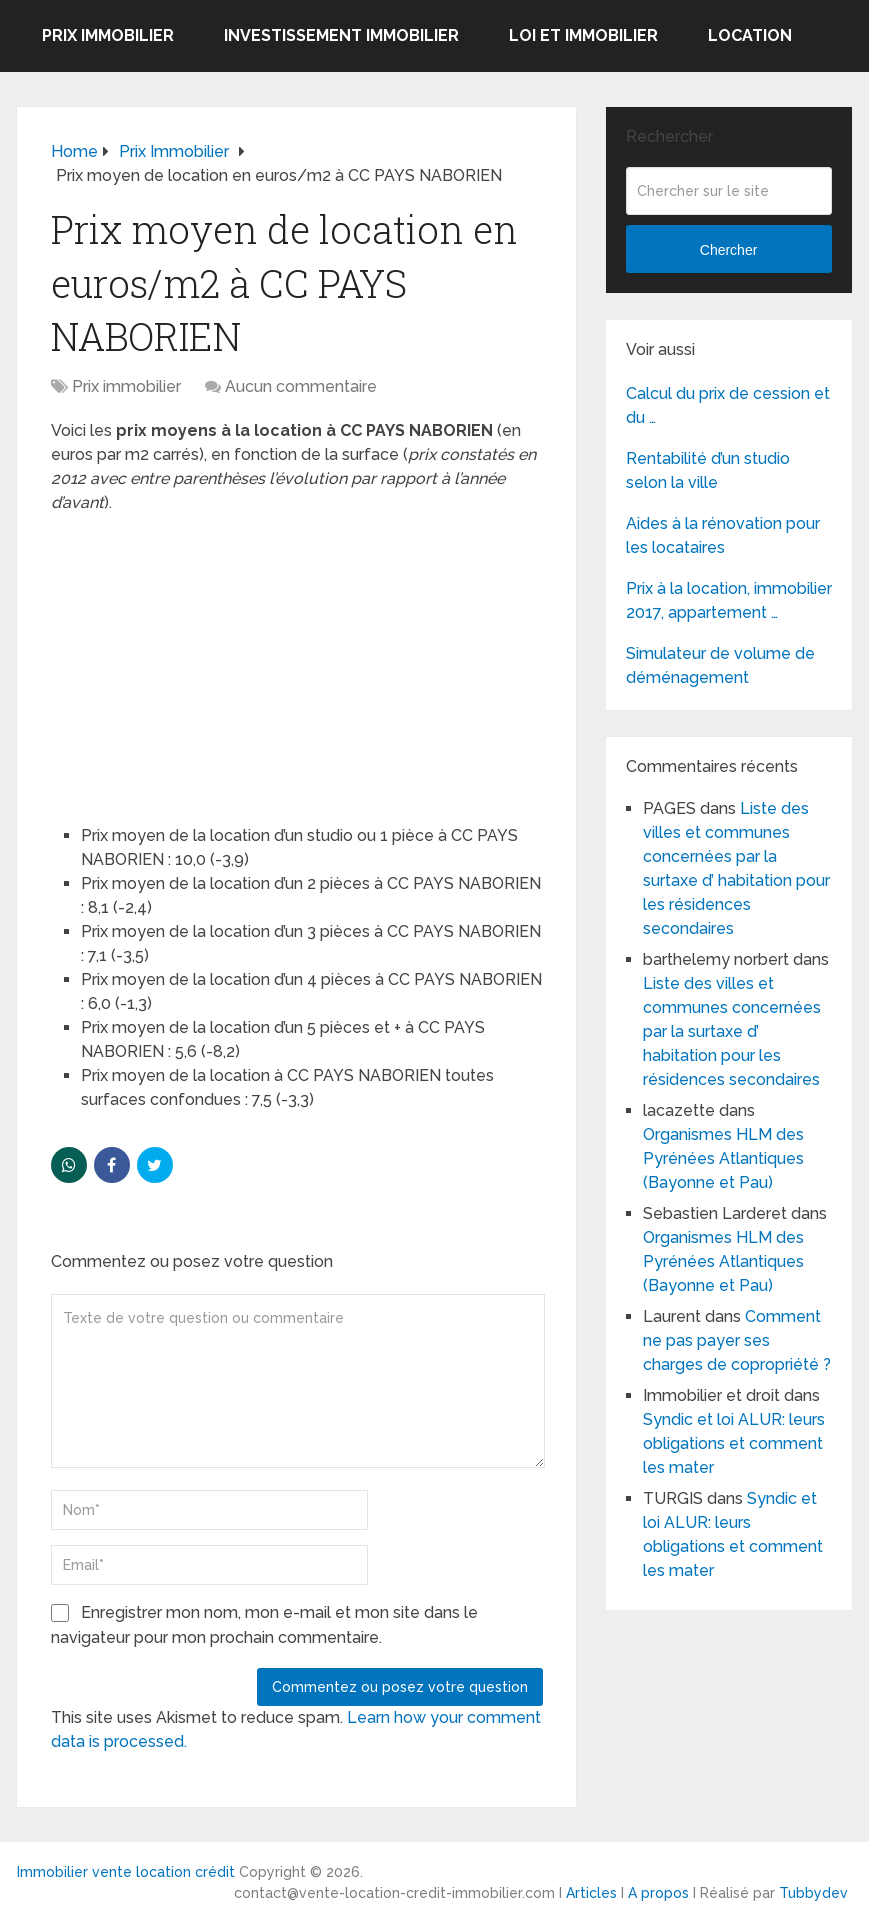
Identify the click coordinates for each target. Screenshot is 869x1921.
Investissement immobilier (341, 35)
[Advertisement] (201, 660)
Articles (591, 1893)
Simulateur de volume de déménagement (720, 665)
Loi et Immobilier (583, 35)
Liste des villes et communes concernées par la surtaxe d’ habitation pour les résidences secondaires (732, 1031)
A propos (658, 1893)
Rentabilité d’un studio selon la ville (708, 470)
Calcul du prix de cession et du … (728, 405)
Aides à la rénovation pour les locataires (723, 535)
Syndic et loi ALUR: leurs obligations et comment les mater (734, 1443)
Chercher (729, 250)
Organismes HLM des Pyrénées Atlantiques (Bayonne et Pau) (723, 1158)
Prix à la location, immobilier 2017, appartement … (729, 600)
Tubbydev (813, 1893)
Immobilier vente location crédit (126, 1872)
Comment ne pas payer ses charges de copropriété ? (737, 1340)
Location (750, 35)
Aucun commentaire (301, 386)
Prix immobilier (108, 35)
